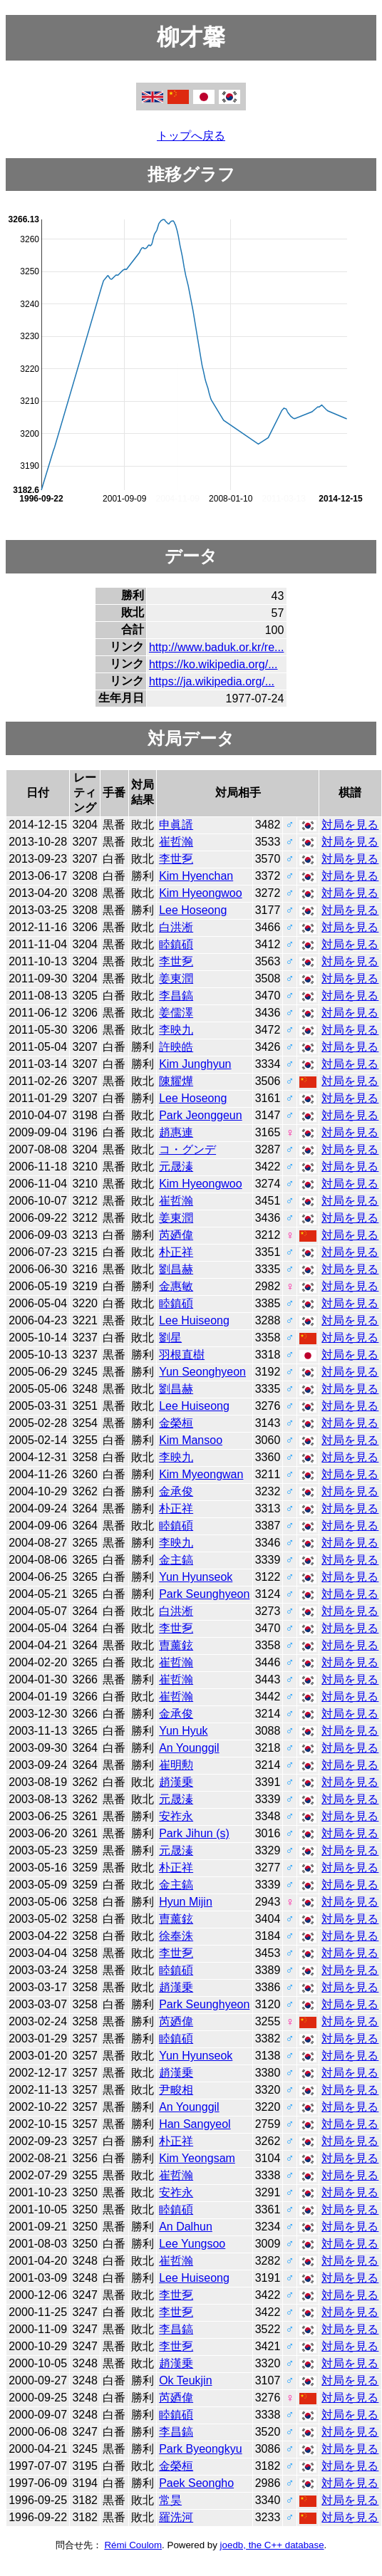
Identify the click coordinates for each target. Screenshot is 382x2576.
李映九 (176, 1030)
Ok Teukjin (185, 2380)
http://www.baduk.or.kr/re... (216, 647)
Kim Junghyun (195, 1064)
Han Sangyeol (195, 2124)
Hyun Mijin (185, 1902)
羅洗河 (176, 2517)
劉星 (170, 1337)
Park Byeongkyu (200, 2449)
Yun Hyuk (183, 1731)
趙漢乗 (176, 1782)
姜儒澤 (176, 1013)
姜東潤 (176, 978)
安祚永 (176, 1816)
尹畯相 (176, 2090)
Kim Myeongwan (201, 1474)
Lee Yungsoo (192, 2244)
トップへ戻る (191, 136)
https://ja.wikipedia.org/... (211, 681)
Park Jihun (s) (194, 1833)
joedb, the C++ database (272, 2545)
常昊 (170, 2500)
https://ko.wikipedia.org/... (213, 664)
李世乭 (176, 859)
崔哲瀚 (176, 842)
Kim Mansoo (190, 1440)
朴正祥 (176, 1252)
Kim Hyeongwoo (200, 893)
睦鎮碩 (176, 944)
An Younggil (189, 1748)
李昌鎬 (176, 996)
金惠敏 (176, 1286)
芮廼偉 (176, 1235)
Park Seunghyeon (204, 1594)
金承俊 (176, 1491)
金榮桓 (176, 1423)
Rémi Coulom (133, 2545)
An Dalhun (185, 2227)
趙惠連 (176, 1132)
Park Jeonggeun (200, 1115)
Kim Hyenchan (196, 876)
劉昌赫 (176, 1269)
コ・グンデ (187, 1149)
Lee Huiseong (194, 1320)
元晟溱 (176, 1166)
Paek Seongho (196, 2483)
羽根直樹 (182, 1355)
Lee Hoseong (193, 910)
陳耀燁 (176, 1081)
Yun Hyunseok (195, 1577)
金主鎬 (176, 1560)
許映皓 (176, 1047)
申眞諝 (176, 825)
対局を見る (349, 825)
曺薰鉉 (176, 1645)
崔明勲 (176, 1765)
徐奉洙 (176, 1936)
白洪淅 (176, 927)
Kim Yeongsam (197, 2158)
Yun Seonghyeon (202, 1372)
